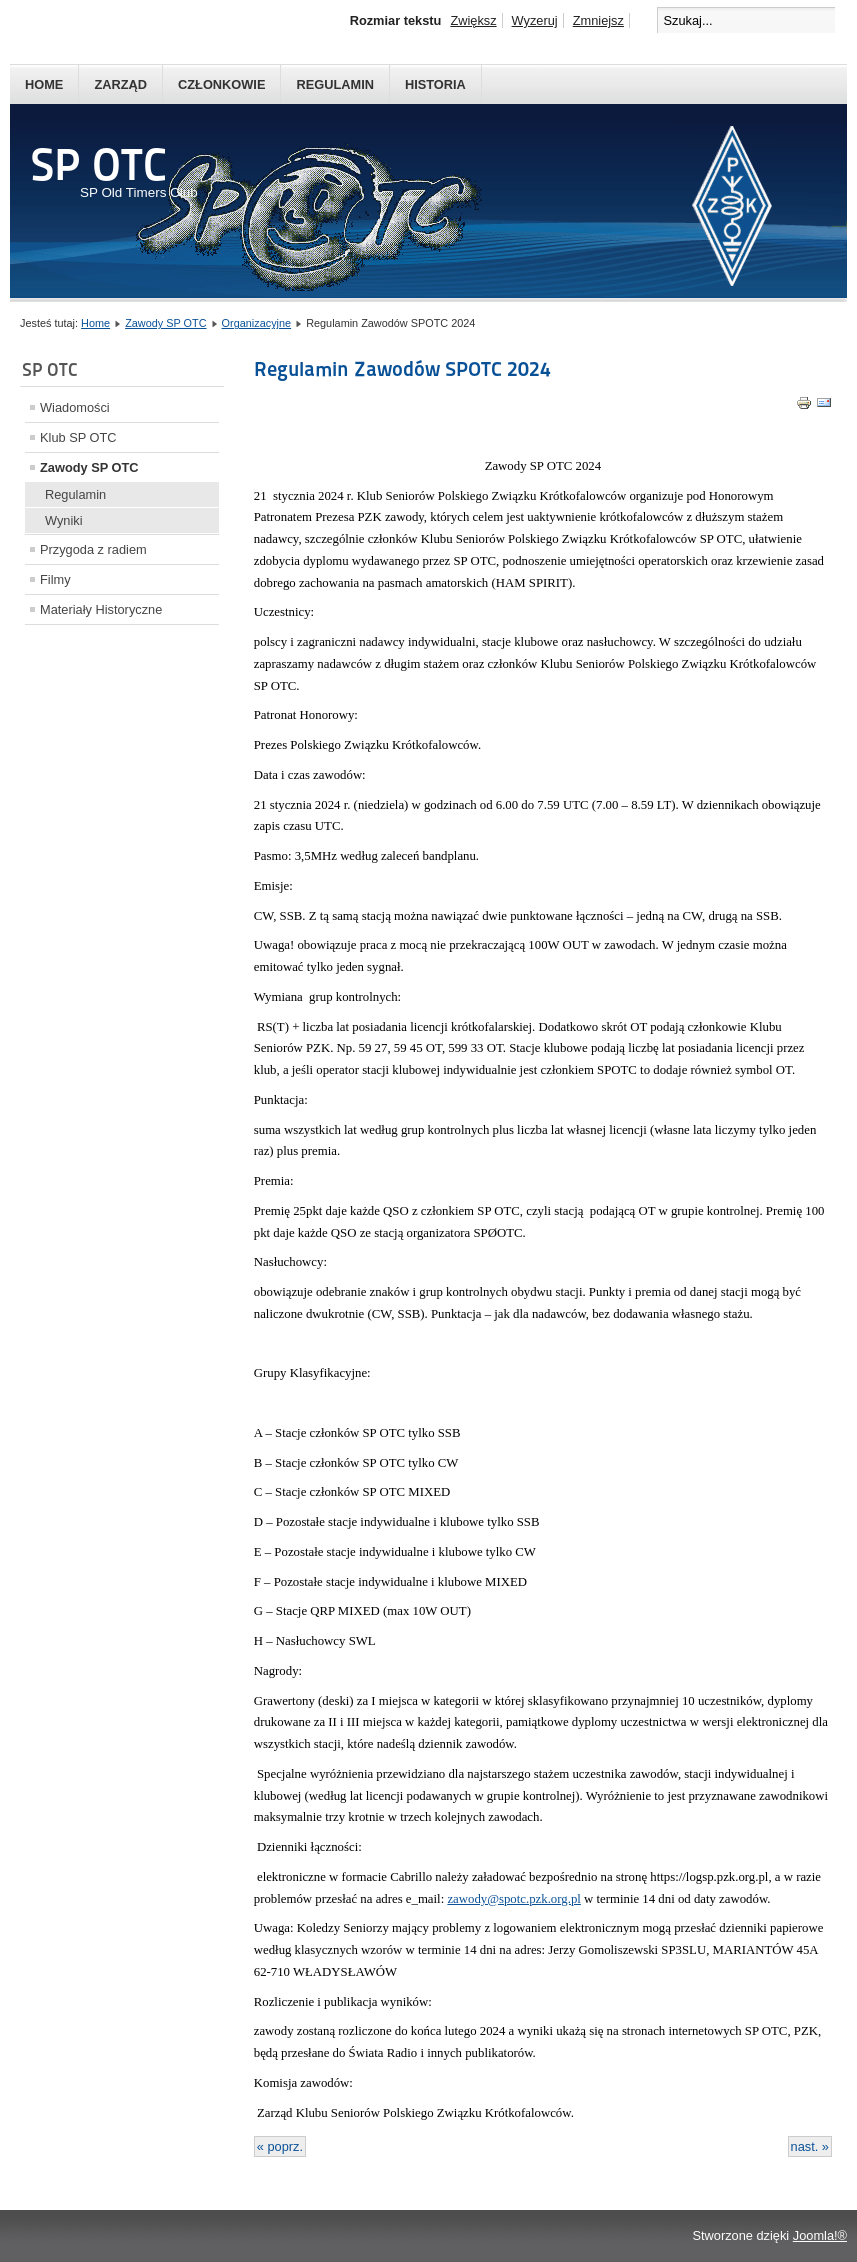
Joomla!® (820, 2235)
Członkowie (221, 84)
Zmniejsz (598, 20)
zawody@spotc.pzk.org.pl (513, 1899)
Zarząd (120, 84)
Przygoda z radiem (93, 549)
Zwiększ (473, 20)
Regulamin (335, 84)
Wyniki (64, 520)
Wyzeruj (535, 20)
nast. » (810, 2146)
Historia (435, 84)
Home (44, 84)
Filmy (55, 579)
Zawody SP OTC (165, 323)
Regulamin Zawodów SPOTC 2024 (402, 369)
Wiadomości (75, 407)
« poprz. (280, 2146)
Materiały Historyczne (101, 609)
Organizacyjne (257, 323)
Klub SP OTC (78, 437)
